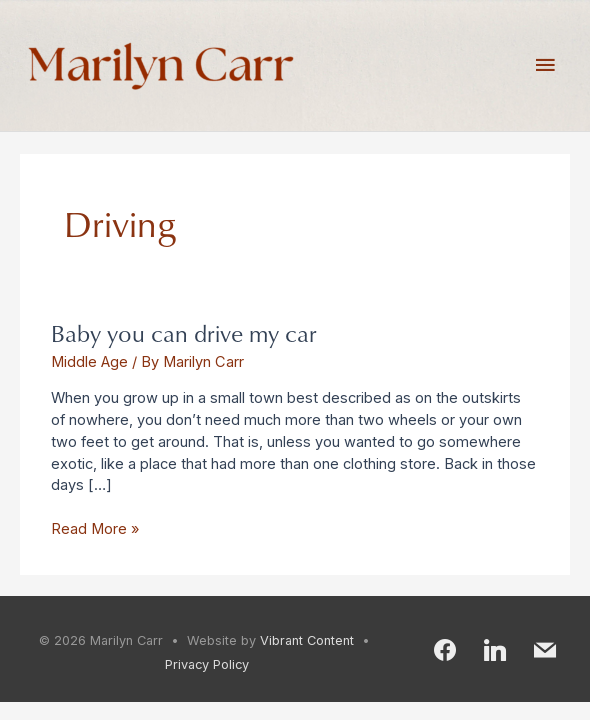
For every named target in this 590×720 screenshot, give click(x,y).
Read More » (95, 528)
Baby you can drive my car (184, 332)
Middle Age (89, 362)
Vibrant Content (307, 640)
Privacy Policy (207, 664)
